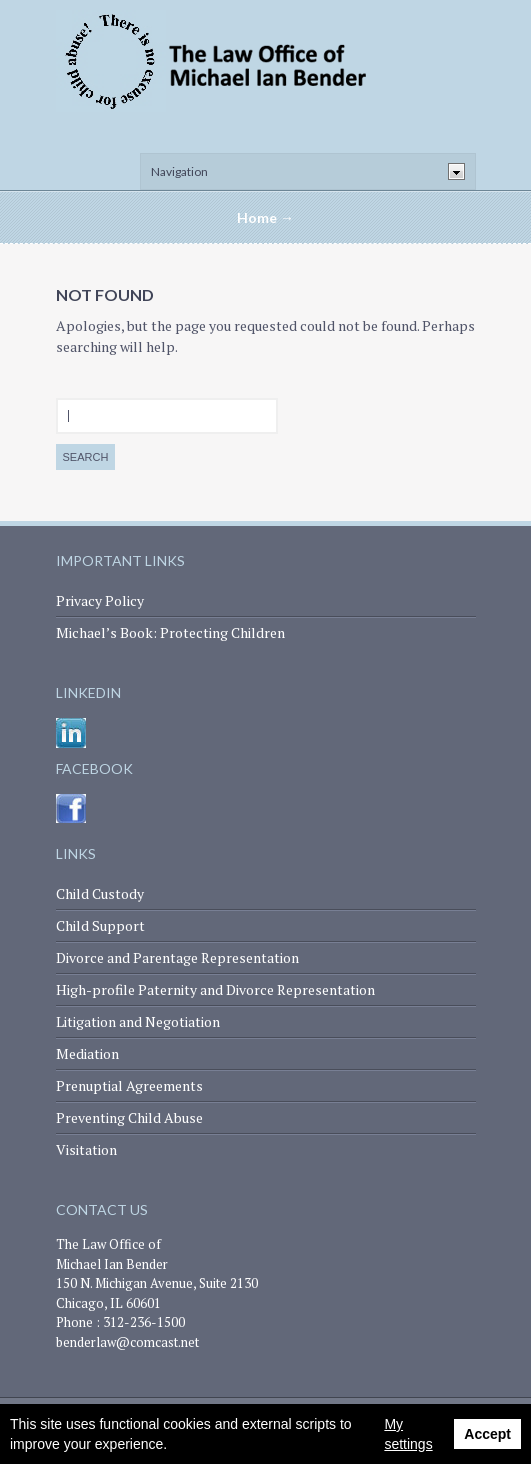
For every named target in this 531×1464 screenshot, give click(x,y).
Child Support (100, 925)
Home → (265, 217)
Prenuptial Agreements (129, 1085)
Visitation (86, 1149)
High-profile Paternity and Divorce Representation (215, 989)
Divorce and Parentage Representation (177, 957)
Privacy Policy (100, 600)
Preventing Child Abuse (129, 1117)
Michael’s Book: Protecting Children (170, 632)
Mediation (87, 1053)
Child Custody (100, 893)
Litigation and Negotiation (138, 1021)
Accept (487, 1434)
